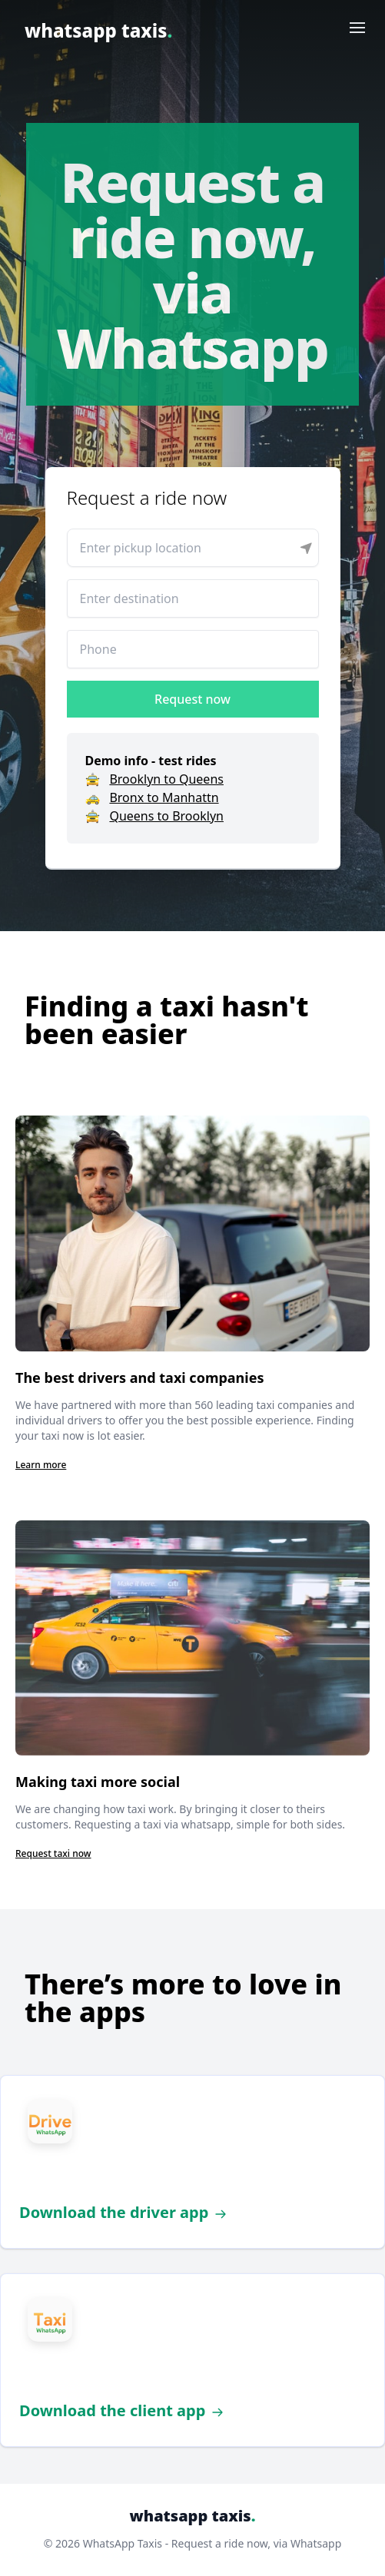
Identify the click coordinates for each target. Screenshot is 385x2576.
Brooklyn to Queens (166, 779)
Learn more (40, 1464)
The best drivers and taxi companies (139, 1377)
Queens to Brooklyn (166, 815)
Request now (192, 699)
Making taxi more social (97, 1781)
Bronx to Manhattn (163, 797)
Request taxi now (53, 1853)
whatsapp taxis (98, 30)
